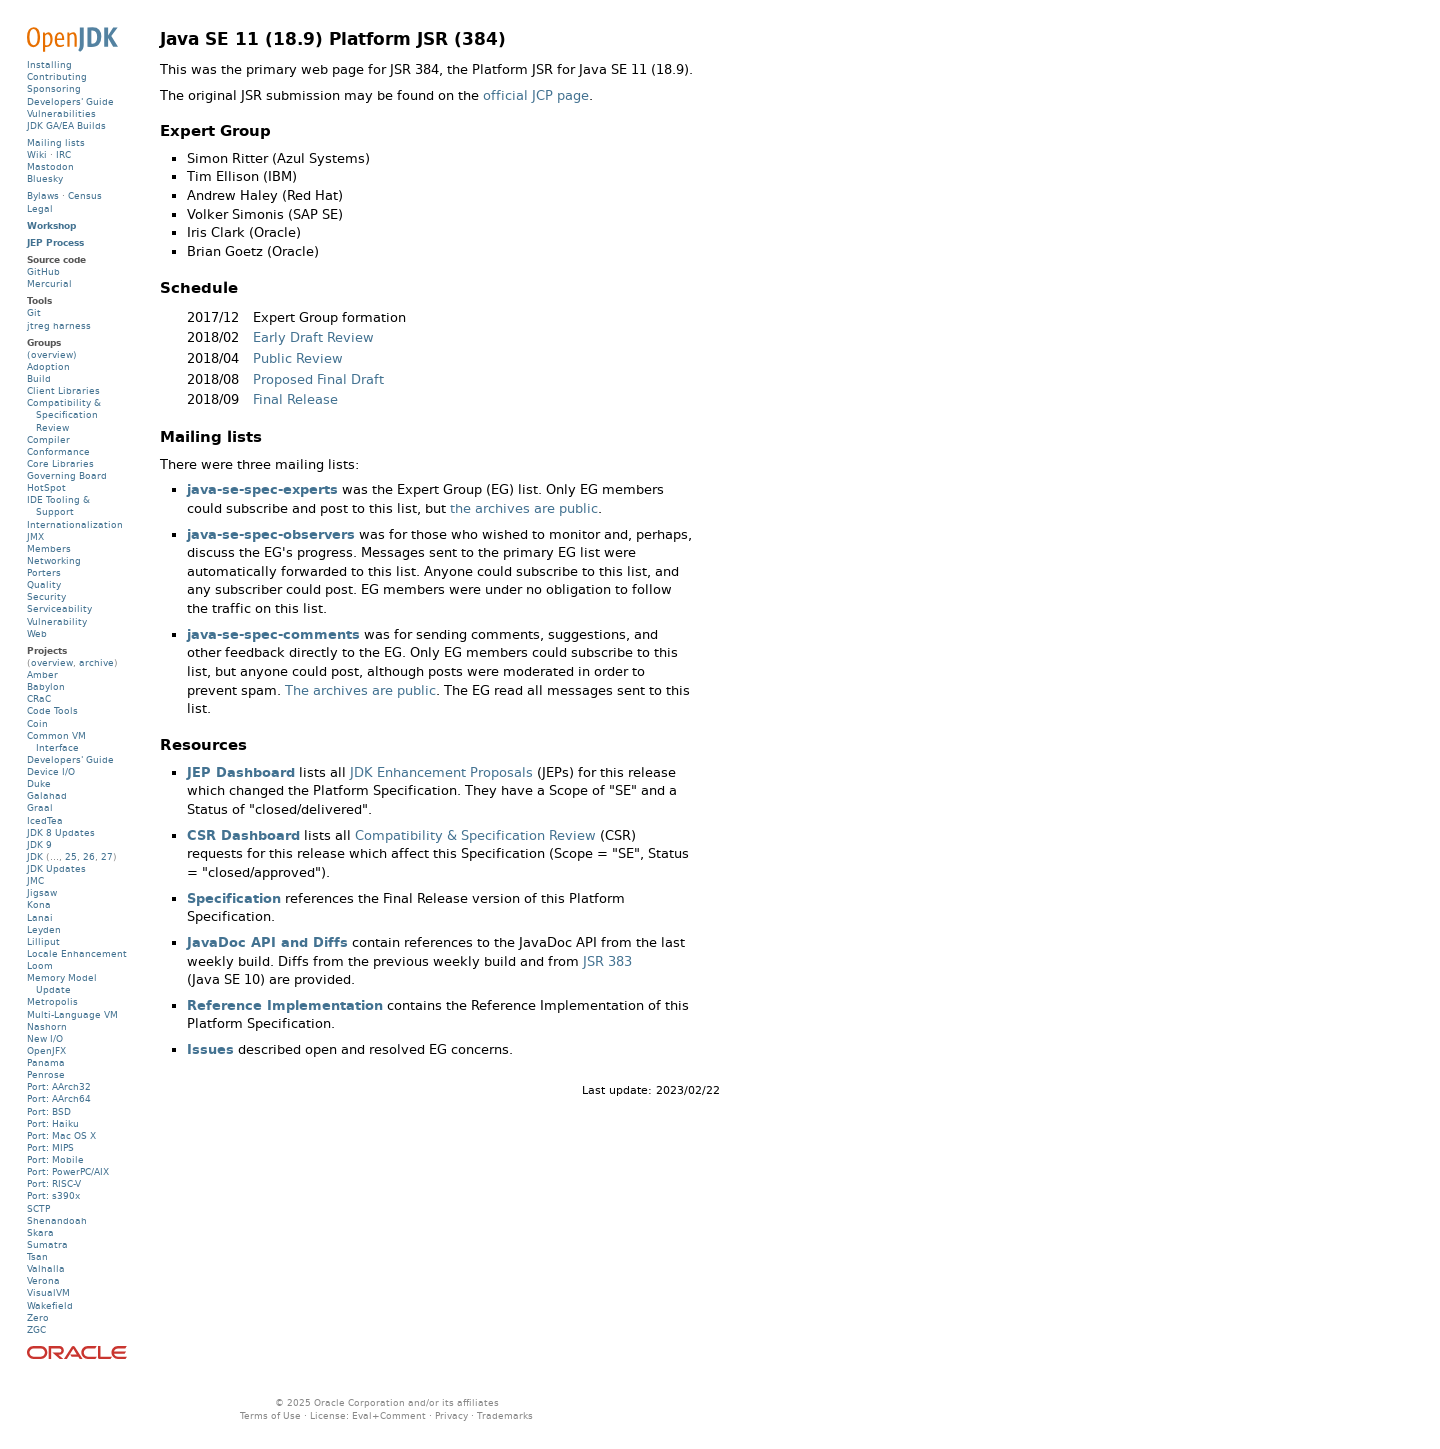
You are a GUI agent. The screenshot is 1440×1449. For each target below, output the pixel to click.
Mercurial (49, 283)
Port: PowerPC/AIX (68, 1171)
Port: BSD (49, 1111)
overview (52, 662)
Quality (44, 584)
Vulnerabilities (61, 113)
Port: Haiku (53, 1123)
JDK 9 (39, 844)
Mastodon (50, 166)
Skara (40, 1232)
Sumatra (47, 1244)
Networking (54, 560)
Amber (42, 674)
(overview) (52, 354)
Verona (43, 1280)
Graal (40, 807)
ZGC (36, 1329)
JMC (35, 880)
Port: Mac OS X (61, 1135)
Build (39, 378)
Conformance (58, 451)
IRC (63, 154)
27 (107, 856)
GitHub (43, 271)
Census (85, 195)
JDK (35, 856)
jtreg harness (59, 325)
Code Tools (52, 710)
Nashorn (47, 1026)
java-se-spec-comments (273, 634)
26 (89, 856)
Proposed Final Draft (318, 379)
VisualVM (48, 1292)
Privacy (451, 1415)
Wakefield (50, 1305)
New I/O (45, 1038)
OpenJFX (46, 1050)
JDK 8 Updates (61, 832)
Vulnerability (57, 621)
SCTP (38, 1208)
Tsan (37, 1256)
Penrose (46, 1074)
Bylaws (43, 195)
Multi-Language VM (72, 1014)
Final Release (295, 399)
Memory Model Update (62, 983)
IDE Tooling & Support (58, 505)
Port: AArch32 (59, 1086)
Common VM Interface (56, 741)
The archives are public (360, 690)
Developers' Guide (70, 101)
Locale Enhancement (77, 953)
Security (46, 596)
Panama (46, 1062)
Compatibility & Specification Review (475, 835)
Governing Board (67, 475)
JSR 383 (607, 961)
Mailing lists (56, 142)
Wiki (37, 154)
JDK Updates (56, 868)
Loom (40, 965)
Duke (39, 783)
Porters (44, 572)
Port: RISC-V (54, 1183)
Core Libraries (60, 463)
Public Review (298, 358)
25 (71, 856)
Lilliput (43, 941)
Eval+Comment (389, 1415)
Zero (38, 1317)
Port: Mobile (55, 1159)
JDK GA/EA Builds (66, 125)
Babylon (46, 686)
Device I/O (51, 771)
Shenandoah (57, 1220)
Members (49, 548)
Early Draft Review (313, 337)
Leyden (44, 929)
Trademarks (505, 1415)
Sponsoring (54, 88)
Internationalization (75, 524)
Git (34, 312)
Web (37, 633)
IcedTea (45, 820)
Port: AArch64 (59, 1098)
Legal (40, 208)
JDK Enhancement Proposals (441, 772)
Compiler (48, 439)
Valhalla (46, 1268)
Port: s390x (53, 1195)
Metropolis (52, 1001)
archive (96, 662)
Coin (37, 723)
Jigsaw (42, 892)
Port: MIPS (50, 1147)
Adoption (48, 366)
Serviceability (59, 608)
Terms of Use (270, 1415)
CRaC (39, 698)
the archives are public (524, 508)
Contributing (57, 76)
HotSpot (46, 487)
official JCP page (536, 95)
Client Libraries (63, 390)
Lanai (40, 917)
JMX (35, 536)
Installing (49, 64)
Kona (39, 904)
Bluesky (45, 178)
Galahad (47, 795)
